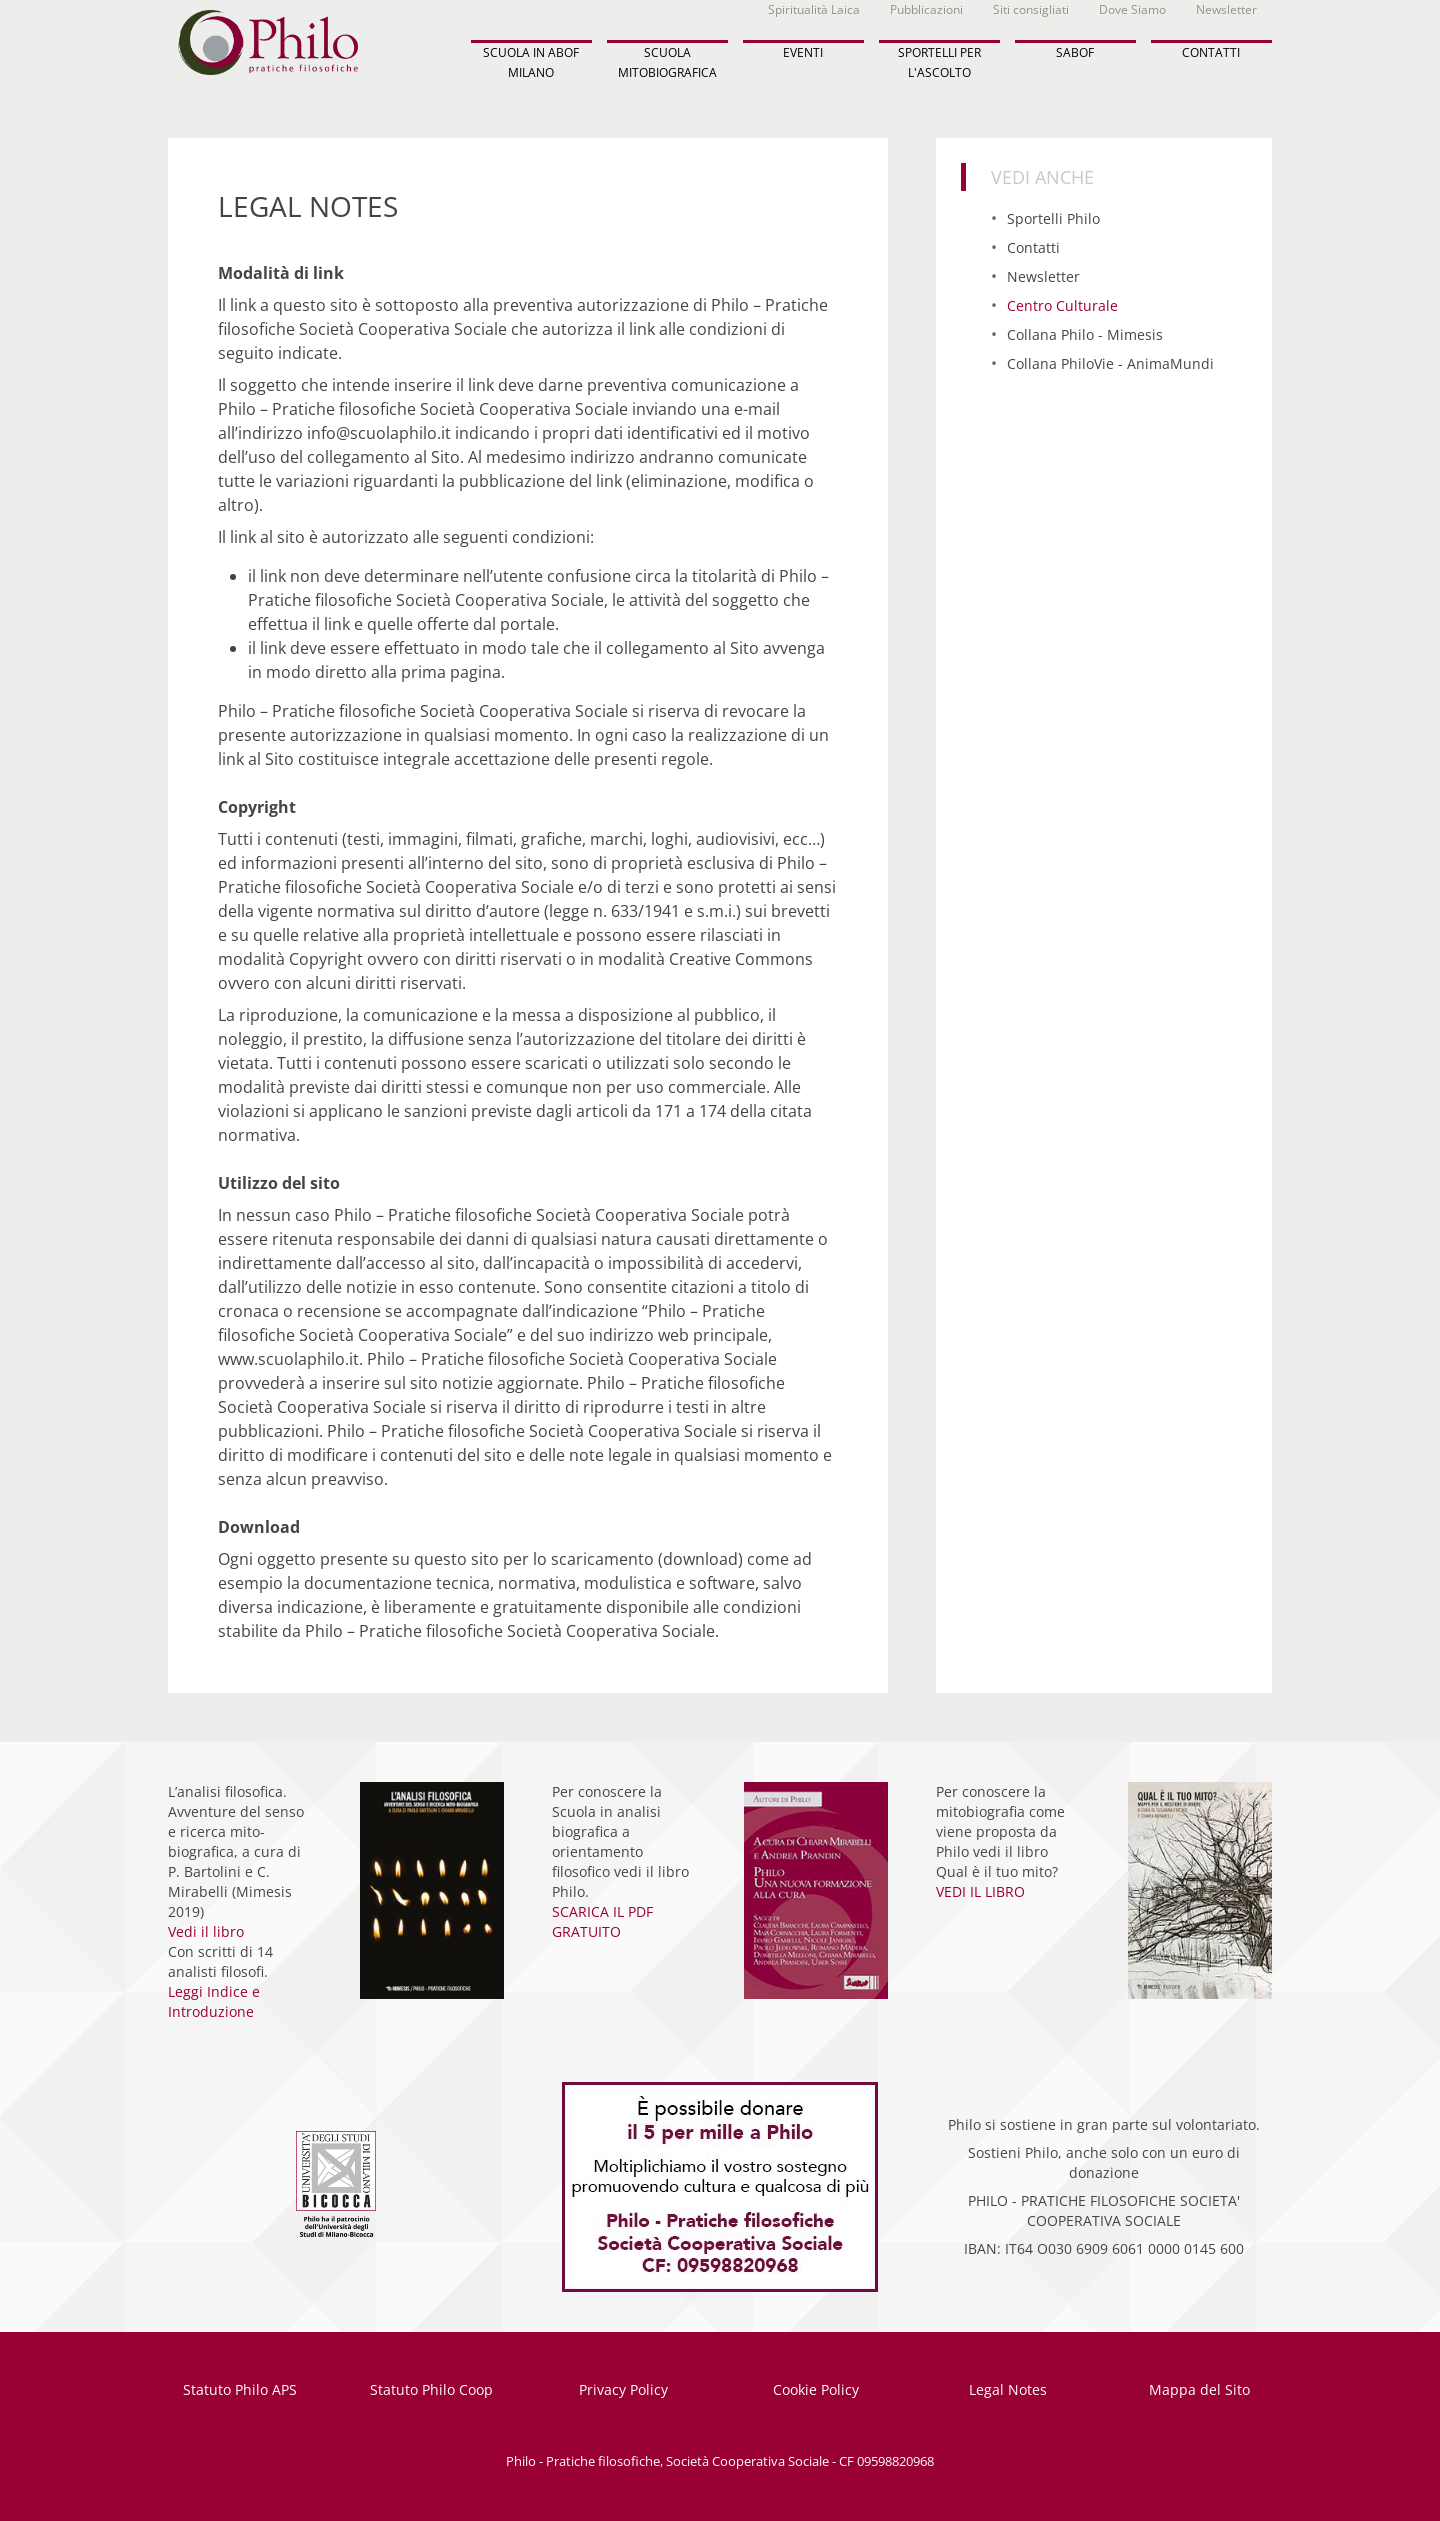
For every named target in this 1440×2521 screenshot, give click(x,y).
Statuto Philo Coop (431, 2389)
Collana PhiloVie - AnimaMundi (1110, 363)
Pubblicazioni (926, 9)
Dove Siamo (1132, 9)
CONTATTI (1211, 52)
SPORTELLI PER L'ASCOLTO (939, 62)
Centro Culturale (1062, 305)
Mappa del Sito (1199, 2389)
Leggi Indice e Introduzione (214, 2001)
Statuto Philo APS (240, 2389)
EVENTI (803, 52)
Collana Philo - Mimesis (1085, 334)
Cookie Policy (816, 2389)
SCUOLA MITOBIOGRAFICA (667, 62)
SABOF (1075, 52)
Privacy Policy (623, 2389)
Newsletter (1226, 9)
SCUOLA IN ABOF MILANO (531, 62)
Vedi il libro (206, 1931)
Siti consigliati (1031, 9)
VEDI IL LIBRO (980, 1891)
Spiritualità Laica (814, 9)
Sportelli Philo (1053, 218)
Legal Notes (1008, 2389)
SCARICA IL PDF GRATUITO (602, 1921)
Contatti (1033, 247)
